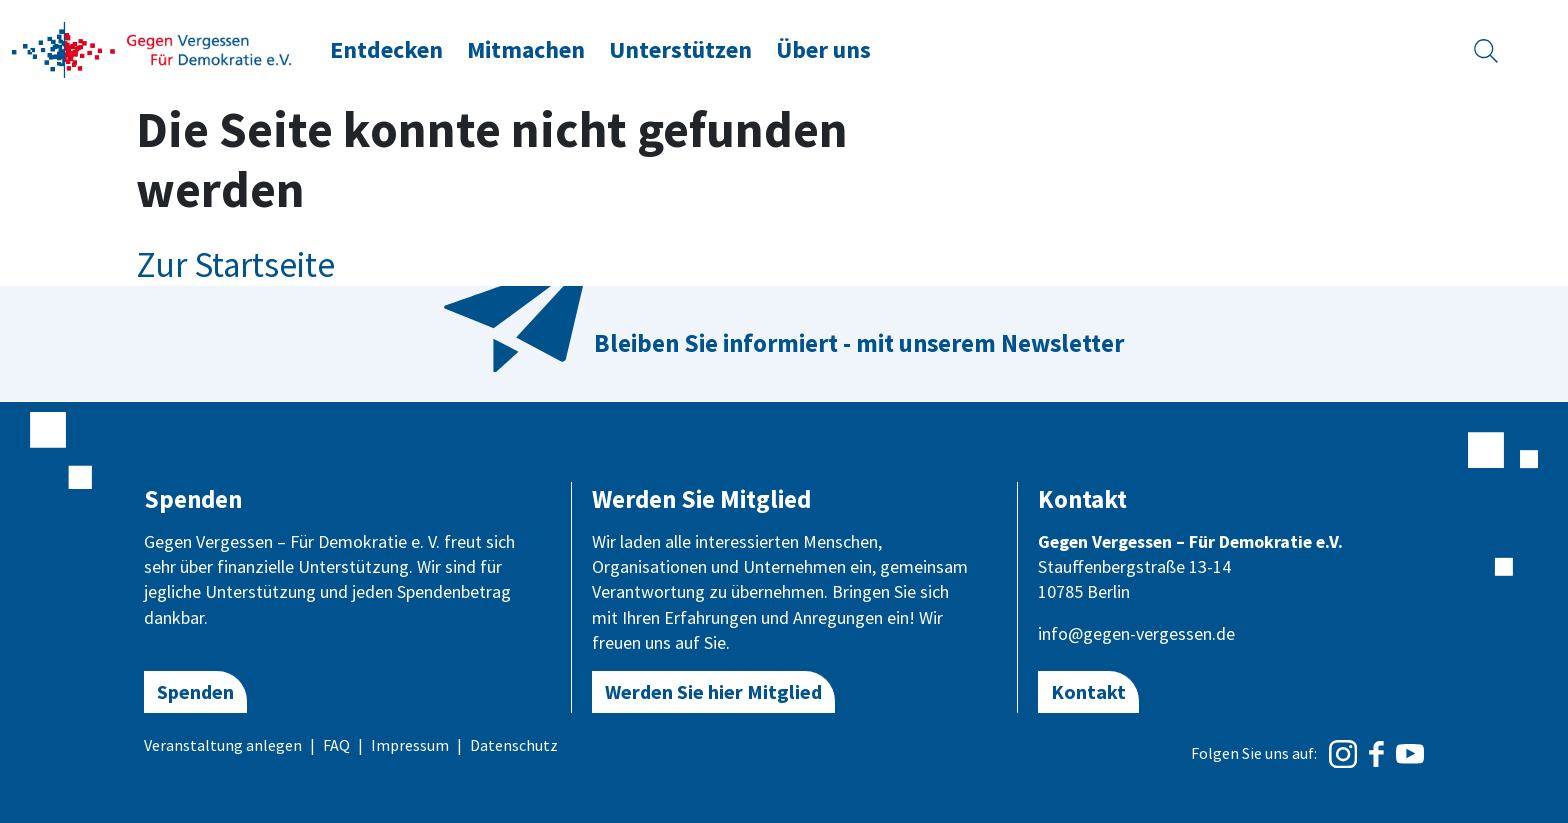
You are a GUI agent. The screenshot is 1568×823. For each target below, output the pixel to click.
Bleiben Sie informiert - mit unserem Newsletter (859, 343)
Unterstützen (680, 49)
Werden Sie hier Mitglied (713, 691)
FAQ (336, 745)
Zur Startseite (235, 265)
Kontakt (1088, 691)
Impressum (410, 745)
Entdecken (386, 49)
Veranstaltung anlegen (223, 745)
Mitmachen (526, 49)
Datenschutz (514, 745)
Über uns (823, 49)
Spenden (195, 691)
